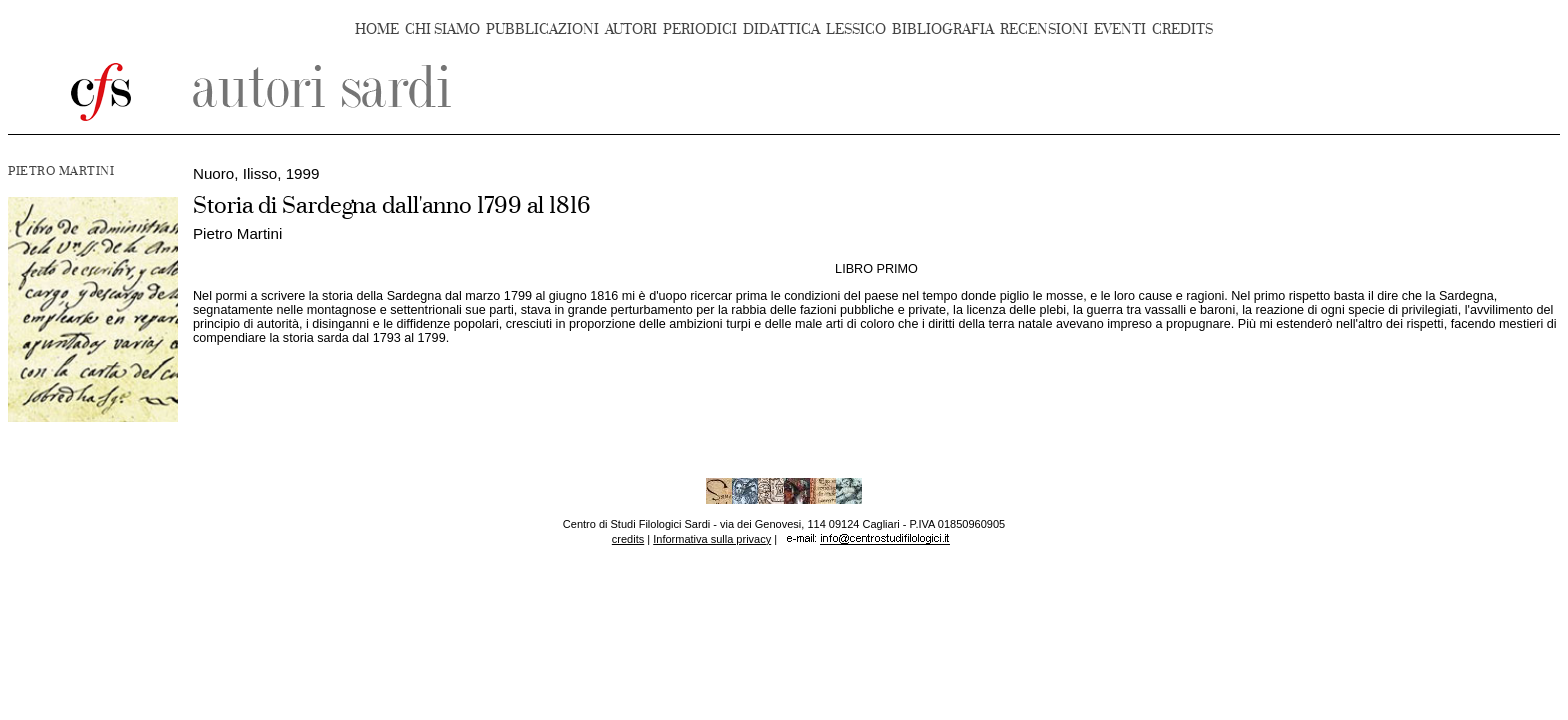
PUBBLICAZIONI (542, 29)
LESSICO (856, 29)
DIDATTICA (781, 29)
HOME (377, 29)
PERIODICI (700, 29)
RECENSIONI (1044, 29)
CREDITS (1182, 29)
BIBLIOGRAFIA (943, 29)
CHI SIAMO (442, 29)
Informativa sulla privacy (712, 539)
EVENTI (1120, 29)
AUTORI (631, 29)
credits (628, 539)
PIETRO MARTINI (61, 171)
